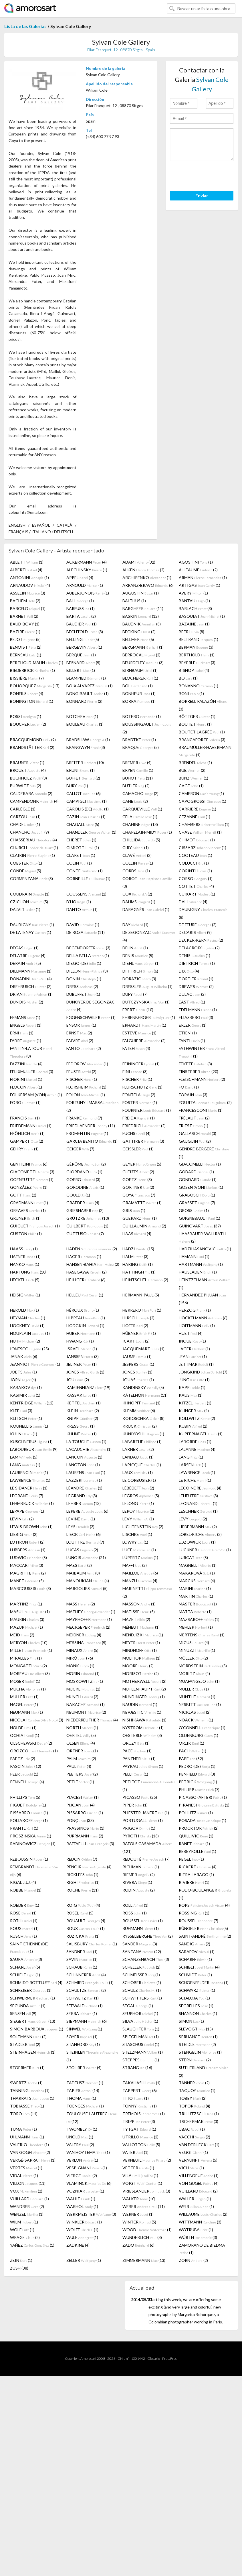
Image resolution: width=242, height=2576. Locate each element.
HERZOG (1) (195, 1310)
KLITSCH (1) (26, 1418)
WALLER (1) (195, 2198)
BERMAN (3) (196, 647)
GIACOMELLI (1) (200, 1164)
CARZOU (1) (25, 816)
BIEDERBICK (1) (32, 670)
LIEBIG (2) (23, 1534)
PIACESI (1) (82, 1797)
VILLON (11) (27, 2183)
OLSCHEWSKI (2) (31, 1743)
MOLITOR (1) (141, 1658)
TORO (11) (23, 2113)
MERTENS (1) (202, 1634)
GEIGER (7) (80, 1148)
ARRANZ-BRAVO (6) (148, 585)
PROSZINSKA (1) (30, 1835)
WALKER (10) (139, 2198)
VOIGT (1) (142, 2183)
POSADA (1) (202, 1820)
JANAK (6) (23, 1356)
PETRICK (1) (198, 1781)
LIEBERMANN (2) (198, 1526)
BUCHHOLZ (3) (28, 778)
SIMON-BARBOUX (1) (36, 2028)
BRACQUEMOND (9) (33, 739)
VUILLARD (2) (198, 2191)
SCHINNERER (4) (86, 1974)
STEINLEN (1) (92, 2056)
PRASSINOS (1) (85, 1828)
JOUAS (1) (138, 1379)
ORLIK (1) (191, 1743)
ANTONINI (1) (29, 577)
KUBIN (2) (193, 1426)
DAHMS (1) (138, 901)
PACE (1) (137, 1750)
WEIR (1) (196, 2206)
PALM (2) (81, 1758)
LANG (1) (191, 1457)
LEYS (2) (80, 1526)
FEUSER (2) (81, 1071)
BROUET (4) (28, 770)
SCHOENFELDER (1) (204, 1982)
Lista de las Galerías (25, 26)
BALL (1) (80, 600)
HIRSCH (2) (138, 1317)
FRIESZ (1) (193, 1125)
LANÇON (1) (84, 1457)
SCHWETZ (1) (82, 1998)
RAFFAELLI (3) (90, 1843)
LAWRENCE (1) (197, 1472)
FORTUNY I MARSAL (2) (92, 1106)
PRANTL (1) (24, 1828)
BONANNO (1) (198, 685)
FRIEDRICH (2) (144, 1125)
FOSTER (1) (139, 1102)
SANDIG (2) (194, 1943)
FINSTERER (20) (198, 1071)
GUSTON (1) (26, 1233)
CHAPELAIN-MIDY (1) (147, 832)
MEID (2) (22, 1634)
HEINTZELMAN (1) (205, 1283)
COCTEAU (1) (195, 855)
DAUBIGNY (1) (32, 924)
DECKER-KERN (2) (201, 940)
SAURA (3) (26, 1959)
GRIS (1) (133, 1210)
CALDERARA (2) (31, 793)
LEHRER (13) (83, 1503)
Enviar (201, 195)
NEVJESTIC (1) (141, 1712)
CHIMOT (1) (197, 839)
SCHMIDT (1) (195, 1974)
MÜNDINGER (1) (143, 1696)
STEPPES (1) (140, 2059)
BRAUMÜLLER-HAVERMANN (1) (205, 751)
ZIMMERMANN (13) (143, 2260)
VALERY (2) (80, 2144)
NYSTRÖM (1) (143, 1727)
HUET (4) (191, 1333)
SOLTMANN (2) (28, 2036)
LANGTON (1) (83, 1464)
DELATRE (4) (27, 955)
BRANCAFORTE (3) (202, 739)
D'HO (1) (78, 901)
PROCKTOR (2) (199, 1828)
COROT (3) (147, 882)
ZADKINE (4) (78, 2245)
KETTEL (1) (83, 1402)
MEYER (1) (141, 1642)
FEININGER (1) (141, 1063)
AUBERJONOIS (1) (87, 593)
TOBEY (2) (193, 2098)
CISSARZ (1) (202, 847)
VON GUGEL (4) (199, 2183)
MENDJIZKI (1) (142, 1634)
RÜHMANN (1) (140, 1928)
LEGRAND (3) (81, 1495)
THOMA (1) (81, 2098)
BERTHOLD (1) (197, 654)
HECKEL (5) (24, 1279)
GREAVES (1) (28, 1210)
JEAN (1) (193, 1356)
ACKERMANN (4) (86, 562)
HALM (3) (135, 1256)
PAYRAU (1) (142, 1766)
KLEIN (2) (82, 1410)
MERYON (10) (28, 1642)
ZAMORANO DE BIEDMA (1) (202, 2249)
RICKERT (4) (198, 1866)
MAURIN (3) (27, 1619)
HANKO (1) (24, 1264)
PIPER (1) (135, 1804)
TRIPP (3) (138, 2121)
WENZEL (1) (26, 2214)
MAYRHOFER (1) (89, 1619)
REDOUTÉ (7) (146, 1859)
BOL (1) (137, 685)
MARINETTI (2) (147, 1592)
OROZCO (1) (34, 1750)
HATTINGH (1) (139, 1272)
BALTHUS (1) (134, 600)
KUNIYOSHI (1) (143, 1433)
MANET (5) (27, 1580)
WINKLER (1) (84, 2221)
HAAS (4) (136, 1233)
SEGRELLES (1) (196, 2005)
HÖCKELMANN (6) (203, 1317)
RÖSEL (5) (80, 1912)
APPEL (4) (79, 577)
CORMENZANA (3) (31, 878)
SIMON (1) (191, 2021)
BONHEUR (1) (139, 693)
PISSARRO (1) (29, 1812)
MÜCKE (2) (83, 1688)
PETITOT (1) (148, 1785)
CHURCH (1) (34, 847)
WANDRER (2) (27, 2206)
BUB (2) (192, 770)
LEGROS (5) (140, 1495)
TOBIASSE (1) (27, 2105)
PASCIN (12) (25, 1766)
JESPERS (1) (138, 1364)
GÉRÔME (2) (86, 1164)
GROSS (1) (194, 1210)
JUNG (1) (194, 1379)
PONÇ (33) (80, 1820)
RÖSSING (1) (194, 1912)
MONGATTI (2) (28, 1665)
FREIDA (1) (138, 1117)
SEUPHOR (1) (140, 2013)
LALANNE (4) (197, 1449)
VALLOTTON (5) (141, 2144)
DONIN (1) (83, 978)
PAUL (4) (78, 1766)
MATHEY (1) (90, 1611)
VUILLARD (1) (29, 2198)
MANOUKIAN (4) (87, 1580)
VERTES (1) (26, 2167)
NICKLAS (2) (195, 1712)
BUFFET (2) (83, 778)
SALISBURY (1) (91, 1943)
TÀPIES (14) (82, 2090)
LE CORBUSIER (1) (139, 1480)
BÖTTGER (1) (197, 716)
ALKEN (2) (143, 569)
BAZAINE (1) (194, 623)
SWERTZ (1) (26, 2082)
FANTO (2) (83, 1048)
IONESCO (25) (29, 1348)
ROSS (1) (134, 1912)
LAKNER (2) (138, 1449)
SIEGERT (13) (32, 2021)
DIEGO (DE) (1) (83, 963)
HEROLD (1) (24, 1310)
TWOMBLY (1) (81, 2129)
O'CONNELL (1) (202, 1727)
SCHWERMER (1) (32, 1998)
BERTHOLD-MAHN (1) (36, 662)
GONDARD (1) (198, 1179)
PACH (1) (192, 1750)
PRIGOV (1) (138, 1828)
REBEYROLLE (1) (197, 1851)
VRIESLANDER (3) (146, 2191)
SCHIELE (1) (25, 1974)
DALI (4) (193, 901)
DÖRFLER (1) (196, 978)
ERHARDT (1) (144, 1025)
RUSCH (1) (23, 1936)
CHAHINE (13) (140, 824)
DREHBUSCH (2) (30, 986)
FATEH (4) (136, 1048)
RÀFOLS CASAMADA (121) (147, 1847)
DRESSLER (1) (147, 986)
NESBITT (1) (200, 1704)
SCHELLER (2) (141, 1967)
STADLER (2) (25, 2044)
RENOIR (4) (89, 1866)
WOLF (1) (22, 2229)
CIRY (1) (135, 847)
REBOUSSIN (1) (29, 1859)
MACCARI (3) (26, 1565)
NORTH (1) (82, 1727)
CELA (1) (139, 816)
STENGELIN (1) (200, 2052)
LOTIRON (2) (27, 1542)
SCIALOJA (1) (194, 1998)
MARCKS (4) (197, 1580)
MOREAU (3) (30, 1673)
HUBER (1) (83, 1333)
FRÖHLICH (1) (27, 1133)
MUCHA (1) (28, 1688)
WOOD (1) (147, 2229)
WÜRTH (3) (198, 2237)
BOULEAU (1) (85, 724)
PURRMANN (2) (84, 1835)
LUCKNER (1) (205, 1549)
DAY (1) (135, 924)
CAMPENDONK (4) (34, 801)
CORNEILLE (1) (88, 878)
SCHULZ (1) (141, 1990)
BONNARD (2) (84, 701)
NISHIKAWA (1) (144, 1719)
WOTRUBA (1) (196, 2229)
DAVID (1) (82, 924)
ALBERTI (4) (26, 569)
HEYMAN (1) (27, 1317)
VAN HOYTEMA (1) (88, 2152)
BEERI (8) (191, 631)
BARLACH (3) (195, 608)
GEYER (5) (141, 1164)
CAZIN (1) (86, 816)
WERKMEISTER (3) (91, 2214)
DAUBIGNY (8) (203, 913)
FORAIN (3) (193, 1094)
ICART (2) (136, 1341)
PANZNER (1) (139, 1758)
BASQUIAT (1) (202, 616)
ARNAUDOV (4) (30, 585)
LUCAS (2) (82, 1549)
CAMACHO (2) (140, 793)
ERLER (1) (193, 1025)
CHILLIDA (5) (141, 839)
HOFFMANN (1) (197, 1325)
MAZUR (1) (26, 1627)
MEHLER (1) (196, 1627)
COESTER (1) (26, 863)
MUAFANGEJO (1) (199, 1681)
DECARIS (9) (195, 932)
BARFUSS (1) (80, 608)
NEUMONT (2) (86, 1712)
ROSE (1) (23, 1912)
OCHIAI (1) (24, 1735)
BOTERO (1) (141, 716)
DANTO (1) (82, 909)
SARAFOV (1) (197, 1951)
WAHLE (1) (80, 2198)
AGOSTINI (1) (196, 562)
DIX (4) (189, 971)
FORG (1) (25, 1102)
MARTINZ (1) (26, 1603)
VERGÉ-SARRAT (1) (32, 2160)
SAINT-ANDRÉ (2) (205, 1936)
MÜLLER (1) (194, 1688)
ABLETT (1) (26, 562)
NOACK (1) (196, 1719)
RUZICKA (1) (83, 1936)
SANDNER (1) (82, 1951)
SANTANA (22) (141, 1951)
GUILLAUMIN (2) (144, 1225)
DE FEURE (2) (198, 924)
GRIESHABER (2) (85, 1210)
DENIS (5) (137, 955)
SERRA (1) (81, 2013)
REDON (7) (81, 1859)
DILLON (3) (87, 971)
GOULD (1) (78, 1194)
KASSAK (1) (81, 1395)
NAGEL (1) (24, 1704)
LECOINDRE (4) (200, 1487)
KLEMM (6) (138, 1410)
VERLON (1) (82, 2160)
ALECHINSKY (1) (86, 569)
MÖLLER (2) (193, 1658)
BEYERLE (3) (197, 662)
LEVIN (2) (22, 1518)
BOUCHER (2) (28, 724)
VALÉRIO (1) (29, 2144)
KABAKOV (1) (26, 1387)
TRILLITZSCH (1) (199, 2113)
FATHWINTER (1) (202, 1052)
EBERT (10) (137, 1009)
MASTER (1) (198, 1603)
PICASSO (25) (139, 1797)
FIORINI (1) (26, 1079)
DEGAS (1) (24, 947)
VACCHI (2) (194, 2136)
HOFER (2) (135, 1325)
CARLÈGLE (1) (22, 808)
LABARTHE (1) (142, 1441)
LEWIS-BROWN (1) (31, 1526)
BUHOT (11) (137, 778)
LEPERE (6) (87, 1511)
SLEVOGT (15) (196, 2028)
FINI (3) (135, 1071)
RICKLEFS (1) (82, 1874)
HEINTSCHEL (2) (145, 1279)
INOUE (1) (192, 1341)
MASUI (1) (30, 1611)
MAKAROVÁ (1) (197, 1573)
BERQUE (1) (81, 654)
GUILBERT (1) (87, 1225)
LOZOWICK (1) (197, 1542)
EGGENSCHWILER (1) (91, 1017)
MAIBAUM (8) (83, 1573)
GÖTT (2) (23, 1194)
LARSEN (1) (192, 1464)
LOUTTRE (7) (85, 1542)
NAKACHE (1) (85, 1704)
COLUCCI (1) (194, 863)
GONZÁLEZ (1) (28, 1187)
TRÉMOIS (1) (143, 2113)
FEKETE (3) (195, 1063)
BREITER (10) (85, 762)
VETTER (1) (138, 2167)
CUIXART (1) (197, 894)
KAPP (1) (192, 1387)
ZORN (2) (193, 2260)
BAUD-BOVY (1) (24, 623)
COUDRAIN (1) (29, 894)
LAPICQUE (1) (141, 1464)
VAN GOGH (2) (30, 2152)
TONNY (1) (139, 2105)
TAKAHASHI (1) (141, 2082)
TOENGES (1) (85, 2105)
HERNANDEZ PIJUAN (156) (202, 1298)
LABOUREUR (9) (33, 1449)
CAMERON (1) (201, 793)
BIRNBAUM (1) (140, 670)
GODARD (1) (196, 1171)
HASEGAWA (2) (86, 1272)
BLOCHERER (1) (140, 678)
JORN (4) (23, 1379)
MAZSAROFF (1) (199, 1619)
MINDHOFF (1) (139, 1650)
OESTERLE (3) (142, 1735)
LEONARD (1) (198, 1503)
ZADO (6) (138, 2245)
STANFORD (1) (83, 2044)
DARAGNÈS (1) (145, 909)
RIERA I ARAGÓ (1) (196, 1874)
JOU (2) (77, 1379)
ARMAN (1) (203, 577)
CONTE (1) (84, 870)
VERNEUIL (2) (146, 2160)
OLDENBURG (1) (198, 1735)
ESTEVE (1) (139, 1032)
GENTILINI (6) (28, 1164)
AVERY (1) (193, 593)
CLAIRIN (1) (32, 855)
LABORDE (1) (195, 1441)
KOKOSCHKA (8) (143, 1418)
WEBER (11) (143, 2206)
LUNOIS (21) (86, 1557)
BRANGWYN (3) (85, 747)
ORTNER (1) (82, 1750)
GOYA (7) (138, 1194)
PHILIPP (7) (199, 1789)
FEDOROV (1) (87, 1063)
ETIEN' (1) (188, 1032)
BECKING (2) (139, 631)
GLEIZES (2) (138, 1171)
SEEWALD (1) (84, 2005)
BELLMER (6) (138, 639)
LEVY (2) (193, 1518)
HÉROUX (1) (82, 1310)
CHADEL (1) (25, 824)
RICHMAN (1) (140, 1866)
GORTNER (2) (138, 1187)
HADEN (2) (91, 1248)
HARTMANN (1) (201, 1264)
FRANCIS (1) (25, 1117)
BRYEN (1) (137, 770)
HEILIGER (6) (86, 1279)
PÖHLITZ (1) (196, 1812)
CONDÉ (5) (25, 870)
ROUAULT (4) (85, 1920)
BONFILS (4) (26, 693)
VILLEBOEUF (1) (199, 2175)
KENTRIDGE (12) (31, 1402)
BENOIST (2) (25, 647)
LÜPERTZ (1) (140, 1557)
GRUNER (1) (25, 1218)
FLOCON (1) (26, 1087)
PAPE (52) (191, 1758)
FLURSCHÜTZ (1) (142, 1087)
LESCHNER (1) (198, 1511)
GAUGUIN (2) (195, 1141)
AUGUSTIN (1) (140, 593)
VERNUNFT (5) (198, 2160)
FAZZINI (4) (26, 1063)
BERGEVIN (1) (84, 647)
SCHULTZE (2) (86, 1990)
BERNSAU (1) (25, 654)
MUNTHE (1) (197, 1696)
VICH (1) (191, 2167)
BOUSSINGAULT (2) (146, 728)
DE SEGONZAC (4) (148, 936)
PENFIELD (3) (197, 1774)
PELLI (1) (135, 1774)
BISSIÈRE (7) (27, 678)
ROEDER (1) (24, 1905)
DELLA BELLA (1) (87, 955)
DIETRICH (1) (197, 963)
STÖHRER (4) (84, 2067)
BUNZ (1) (193, 778)
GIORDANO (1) (84, 1171)
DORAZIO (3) (139, 978)
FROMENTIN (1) (87, 1133)
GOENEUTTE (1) (31, 1179)
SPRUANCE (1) (198, 2036)
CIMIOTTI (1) (82, 847)
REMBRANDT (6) (34, 1870)
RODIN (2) (138, 1890)
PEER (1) (24, 1774)
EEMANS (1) (25, 1017)
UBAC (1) (192, 2129)
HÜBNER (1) (139, 1333)
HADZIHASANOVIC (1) (205, 1248)
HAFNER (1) (25, 1256)
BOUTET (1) (195, 724)
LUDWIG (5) (28, 1557)
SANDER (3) (139, 1943)
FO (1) (189, 1087)
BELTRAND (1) (198, 639)
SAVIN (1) (82, 1959)
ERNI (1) (21, 1032)
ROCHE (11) (82, 1890)
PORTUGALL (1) (142, 1820)
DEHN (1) (135, 947)
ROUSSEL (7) (198, 1920)
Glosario (153, 2358)
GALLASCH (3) (197, 1133)
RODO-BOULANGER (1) (205, 1894)
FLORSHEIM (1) (86, 1087)
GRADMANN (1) (29, 1202)
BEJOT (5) (25, 639)
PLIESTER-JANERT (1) (145, 1812)
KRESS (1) (80, 1426)
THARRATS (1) (32, 2098)
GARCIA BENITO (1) (92, 1141)
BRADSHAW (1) (88, 739)
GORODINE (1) (85, 1187)
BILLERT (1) (80, 670)
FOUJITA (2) (205, 1102)
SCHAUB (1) (81, 1967)
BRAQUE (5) (140, 747)
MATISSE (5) (138, 1611)
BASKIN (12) (140, 616)
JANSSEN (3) (82, 1356)
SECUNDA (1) (27, 2005)
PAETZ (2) (22, 1758)
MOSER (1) (25, 1681)
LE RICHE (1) (195, 1480)
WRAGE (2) (25, 2237)
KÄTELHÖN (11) (145, 1395)
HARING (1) (137, 1264)
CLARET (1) (80, 855)
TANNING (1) (29, 2090)
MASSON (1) (139, 1603)
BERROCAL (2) (141, 654)
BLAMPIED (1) (86, 678)
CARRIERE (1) (197, 808)
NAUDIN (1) (139, 1704)
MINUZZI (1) (197, 1650)
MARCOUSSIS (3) (30, 1588)
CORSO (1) (196, 878)
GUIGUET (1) (35, 1225)
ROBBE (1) (25, 1890)
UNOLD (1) (79, 2136)
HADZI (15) (138, 1248)
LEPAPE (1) (27, 1511)
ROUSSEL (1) (142, 1920)
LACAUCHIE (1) (89, 1449)
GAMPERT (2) (26, 1141)
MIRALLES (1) (26, 1658)
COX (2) (137, 894)
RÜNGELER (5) (203, 1928)
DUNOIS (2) (26, 1001)
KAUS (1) (191, 1395)
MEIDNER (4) (83, 1634)
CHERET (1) (81, 839)
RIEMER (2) (138, 1874)
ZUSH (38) (19, 2268)
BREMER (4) (137, 762)
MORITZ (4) (194, 1673)
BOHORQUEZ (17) (34, 685)
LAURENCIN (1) (29, 1472)
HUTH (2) (25, 1341)
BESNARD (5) (83, 662)
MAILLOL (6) (140, 1573)
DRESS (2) (82, 986)
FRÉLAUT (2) (194, 1117)
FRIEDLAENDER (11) (90, 1125)
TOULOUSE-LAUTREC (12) (91, 2117)
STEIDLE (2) (197, 2044)
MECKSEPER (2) (88, 1627)
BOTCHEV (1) (82, 716)
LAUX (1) (137, 1472)
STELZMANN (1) (142, 2052)
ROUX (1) (24, 1928)
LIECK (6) (83, 1534)
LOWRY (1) (135, 1542)
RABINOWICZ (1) (32, 1843)
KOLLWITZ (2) (197, 1418)
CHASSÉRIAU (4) (33, 839)
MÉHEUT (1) (141, 1627)
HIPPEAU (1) (85, 1317)
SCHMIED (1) (90, 1982)
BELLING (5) (82, 639)
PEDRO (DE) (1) (197, 1766)
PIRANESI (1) (204, 1804)
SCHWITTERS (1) (142, 1998)
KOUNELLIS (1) (29, 1426)
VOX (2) (26, 2191)
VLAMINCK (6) (89, 2183)
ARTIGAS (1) (199, 585)
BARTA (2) (81, 616)
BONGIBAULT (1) (87, 693)
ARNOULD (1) (84, 585)
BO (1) (188, 678)
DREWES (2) (196, 986)
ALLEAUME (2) (198, 569)
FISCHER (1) (81, 1079)
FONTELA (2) (138, 1094)
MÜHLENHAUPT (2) (144, 1688)
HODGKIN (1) (85, 1325)
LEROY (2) (138, 1511)
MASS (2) (80, 1603)
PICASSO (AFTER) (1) (203, 1797)
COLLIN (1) (137, 863)
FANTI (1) (192, 1040)
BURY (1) (77, 785)
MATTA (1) (195, 1611)
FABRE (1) (25, 1040)
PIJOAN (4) (80, 1804)
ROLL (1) (135, 1905)
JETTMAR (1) (196, 1364)
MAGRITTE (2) (28, 1573)
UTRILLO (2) (140, 2136)
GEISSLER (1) (138, 1148)
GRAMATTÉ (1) (142, 1202)
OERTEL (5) (81, 1735)
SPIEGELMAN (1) (140, 2036)
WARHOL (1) (82, 2206)
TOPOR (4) (194, 2105)
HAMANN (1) (194, 1256)
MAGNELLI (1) (198, 1565)
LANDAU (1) (138, 1457)
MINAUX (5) (82, 1650)
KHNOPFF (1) (141, 1402)
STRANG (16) (137, 2067)
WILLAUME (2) (203, 2214)
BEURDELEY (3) (143, 662)
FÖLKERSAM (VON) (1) (36, 1094)
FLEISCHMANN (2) (202, 1079)
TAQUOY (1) (197, 2090)
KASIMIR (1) (25, 1395)
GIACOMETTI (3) (32, 1171)
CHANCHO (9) (29, 832)
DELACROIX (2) (199, 947)
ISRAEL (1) (81, 1348)
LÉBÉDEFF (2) (138, 1487)
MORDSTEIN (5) (203, 1665)
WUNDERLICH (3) (142, 2237)
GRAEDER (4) (82, 1202)
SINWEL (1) (84, 2028)
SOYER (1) (82, 2036)
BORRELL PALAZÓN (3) (203, 705)
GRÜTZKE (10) (87, 1218)
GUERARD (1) (139, 1218)
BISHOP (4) (194, 670)
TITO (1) (135, 2098)
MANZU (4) (139, 1580)
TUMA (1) (23, 2129)
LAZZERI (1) (84, 1480)
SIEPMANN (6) (86, 2021)
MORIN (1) (83, 1673)
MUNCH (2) (82, 1696)
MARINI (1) (195, 1588)
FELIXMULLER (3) (31, 1071)
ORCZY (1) (136, 1743)
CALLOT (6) (83, 793)
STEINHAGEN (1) (32, 2052)
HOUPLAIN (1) (30, 1333)
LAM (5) (23, 1457)
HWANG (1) (80, 1341)
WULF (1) (82, 2237)
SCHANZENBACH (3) (145, 1959)
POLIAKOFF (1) (29, 1820)
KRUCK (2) (139, 1426)
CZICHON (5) (29, 901)
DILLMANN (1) (30, 971)
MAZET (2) (136, 1619)
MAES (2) (79, 1565)
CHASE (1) (200, 832)
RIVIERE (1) (194, 1882)
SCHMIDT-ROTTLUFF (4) (36, 1982)
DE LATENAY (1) (30, 932)
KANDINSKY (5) (143, 1387)
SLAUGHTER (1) (140, 2028)
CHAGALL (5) (82, 824)
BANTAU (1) (194, 600)
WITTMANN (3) (200, 2221)
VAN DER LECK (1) (199, 2144)
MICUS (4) (194, 1642)
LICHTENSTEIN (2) (142, 1526)
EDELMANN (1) (198, 1009)
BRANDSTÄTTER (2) (32, 747)
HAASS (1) (24, 1248)
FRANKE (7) (84, 1117)
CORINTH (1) (195, 870)
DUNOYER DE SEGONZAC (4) (90, 1005)
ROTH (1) (23, 1920)
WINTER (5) (139, 2221)
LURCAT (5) (193, 1557)
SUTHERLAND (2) (204, 2071)
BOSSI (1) (25, 716)
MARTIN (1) (196, 1596)
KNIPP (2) (82, 1418)
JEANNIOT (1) (35, 1364)
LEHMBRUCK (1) (32, 1503)
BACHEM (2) (25, 600)
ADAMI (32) (138, 562)
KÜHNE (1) (81, 1433)
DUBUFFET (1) (83, 994)
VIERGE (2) (81, 2175)
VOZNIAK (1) (85, 2191)
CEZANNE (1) (194, 816)
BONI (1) (191, 693)
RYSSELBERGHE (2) (147, 1936)
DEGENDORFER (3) (88, 947)
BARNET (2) (24, 616)
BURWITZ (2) (25, 785)
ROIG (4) (83, 1905)
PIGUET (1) (28, 1804)
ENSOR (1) (81, 1025)
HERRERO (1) (141, 1310)
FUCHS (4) (136, 1133)
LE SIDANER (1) (28, 1487)
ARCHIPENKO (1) (146, 577)
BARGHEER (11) (142, 608)
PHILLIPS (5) (25, 1797)
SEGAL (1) (137, 2005)
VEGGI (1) (193, 2152)
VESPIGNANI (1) (86, 2167)
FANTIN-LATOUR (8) (31, 1052)
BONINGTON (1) (31, 701)
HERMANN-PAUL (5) (140, 1294)
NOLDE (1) (23, 1727)
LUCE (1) (139, 1549)
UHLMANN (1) (27, 2136)
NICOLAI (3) (36, 1719)
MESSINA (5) (86, 1642)
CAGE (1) (191, 785)
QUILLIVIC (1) (196, 1835)
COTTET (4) (196, 886)
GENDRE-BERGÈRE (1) (204, 1152)
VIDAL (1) (24, 2175)
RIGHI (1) (83, 1882)
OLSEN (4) (80, 1743)
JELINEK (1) (81, 1364)
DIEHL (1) (141, 963)
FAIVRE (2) (79, 1040)
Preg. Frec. (169, 2358)
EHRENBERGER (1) (148, 1017)
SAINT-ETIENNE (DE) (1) (29, 1947)
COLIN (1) (79, 863)
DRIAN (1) (31, 994)
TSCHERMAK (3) (198, 2121)
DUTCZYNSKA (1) (146, 1001)
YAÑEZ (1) (32, 2245)
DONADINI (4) (31, 978)
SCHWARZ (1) (197, 1990)
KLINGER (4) (194, 1410)
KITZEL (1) (195, 1402)
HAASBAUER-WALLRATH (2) (202, 1237)
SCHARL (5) (25, 1967)
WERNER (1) (138, 2214)
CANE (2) (135, 801)
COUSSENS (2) (86, 894)
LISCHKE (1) (137, 1534)
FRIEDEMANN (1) (30, 1125)
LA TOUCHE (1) (86, 1441)
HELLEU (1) (84, 1294)
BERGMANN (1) (143, 647)
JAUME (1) (137, 1356)
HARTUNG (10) (28, 1272)
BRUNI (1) (80, 770)
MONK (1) (80, 1665)
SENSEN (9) (23, 2013)
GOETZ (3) (137, 1179)
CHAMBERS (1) (204, 824)
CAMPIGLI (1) (86, 801)
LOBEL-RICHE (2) (200, 1534)
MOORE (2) (138, 1665)
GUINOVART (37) (200, 1225)
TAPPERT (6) (139, 2090)
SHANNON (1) (198, 2013)
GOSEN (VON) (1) (201, 1187)
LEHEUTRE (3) (198, 1495)
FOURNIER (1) (146, 1110)
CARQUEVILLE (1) (142, 808)
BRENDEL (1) (195, 762)
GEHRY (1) (24, 1148)
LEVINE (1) (80, 1518)
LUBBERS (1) (27, 1549)
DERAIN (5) (25, 963)
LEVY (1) (138, 1518)
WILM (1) (24, 2221)
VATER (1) (135, 2152)
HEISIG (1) (25, 1294)
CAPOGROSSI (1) (202, 801)
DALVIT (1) (25, 909)
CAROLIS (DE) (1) (87, 808)
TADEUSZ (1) (84, 2082)
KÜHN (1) (23, 1433)
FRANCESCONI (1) (201, 1110)
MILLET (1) (31, 1650)
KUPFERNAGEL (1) (201, 1433)
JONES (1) (85, 1371)
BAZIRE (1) (25, 631)
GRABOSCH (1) (197, 1194)
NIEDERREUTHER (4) (92, 1719)
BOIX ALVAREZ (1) (89, 685)
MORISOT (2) (140, 1673)
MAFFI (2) (134, 1565)
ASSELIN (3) (27, 593)
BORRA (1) (139, 701)
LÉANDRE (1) (84, 1487)
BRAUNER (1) (27, 762)
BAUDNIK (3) (141, 623)
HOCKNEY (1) (27, 1325)
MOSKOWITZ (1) (84, 1681)
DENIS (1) (194, 955)
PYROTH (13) (140, 1835)
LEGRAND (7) (26, 1495)
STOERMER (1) (27, 2067)
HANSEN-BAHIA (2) (92, 1264)
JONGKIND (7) (203, 1371)
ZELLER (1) (83, 2260)
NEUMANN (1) (26, 1712)
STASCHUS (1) (140, 2044)
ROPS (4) (204, 1905)
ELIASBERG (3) (196, 1017)
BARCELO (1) (27, 608)
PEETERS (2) (82, 1774)
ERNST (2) (79, 1032)
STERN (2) (195, 2059)
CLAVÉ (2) (137, 855)
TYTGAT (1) (139, 2129)
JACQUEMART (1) (143, 1348)
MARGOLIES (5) (87, 1588)
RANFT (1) (194, 1843)
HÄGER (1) (83, 1256)
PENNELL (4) (27, 1781)
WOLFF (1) (82, 2229)
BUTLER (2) (136, 785)
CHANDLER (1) (91, 832)
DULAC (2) (192, 994)
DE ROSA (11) (85, 932)
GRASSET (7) (197, 1202)
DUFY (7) (135, 994)
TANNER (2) (194, 2082)
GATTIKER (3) (143, 1141)
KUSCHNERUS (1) (31, 1441)
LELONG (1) (138, 1503)
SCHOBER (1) (141, 1982)
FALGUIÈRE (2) (144, 1040)
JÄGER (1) (194, 1348)
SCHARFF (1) (195, 1959)
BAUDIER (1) (81, 623)
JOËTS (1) (23, 1371)
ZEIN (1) (21, 2260)
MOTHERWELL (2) (144, 1681)
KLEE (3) (21, 1410)
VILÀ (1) (140, 2175)
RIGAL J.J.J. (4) (23, 1882)
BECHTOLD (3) (84, 631)
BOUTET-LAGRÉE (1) (202, 731)
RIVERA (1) (137, 1882)
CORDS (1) (136, 870)
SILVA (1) (140, 2021)
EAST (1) (192, 1001)
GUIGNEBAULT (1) (199, 1218)
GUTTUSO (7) (85, 1233)
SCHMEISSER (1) (141, 1974)
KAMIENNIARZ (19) (88, 1387)
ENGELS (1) (25, 1025)
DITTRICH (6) (140, 971)
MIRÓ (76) (79, 1658)
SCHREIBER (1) (30, 1990)
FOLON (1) (85, 1094)
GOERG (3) (83, 1179)
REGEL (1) (191, 1859)
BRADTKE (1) (139, 739)
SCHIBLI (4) (199, 1967)
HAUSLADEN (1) (198, 1272)
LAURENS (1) (85, 1472)
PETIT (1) (80, 1781)
